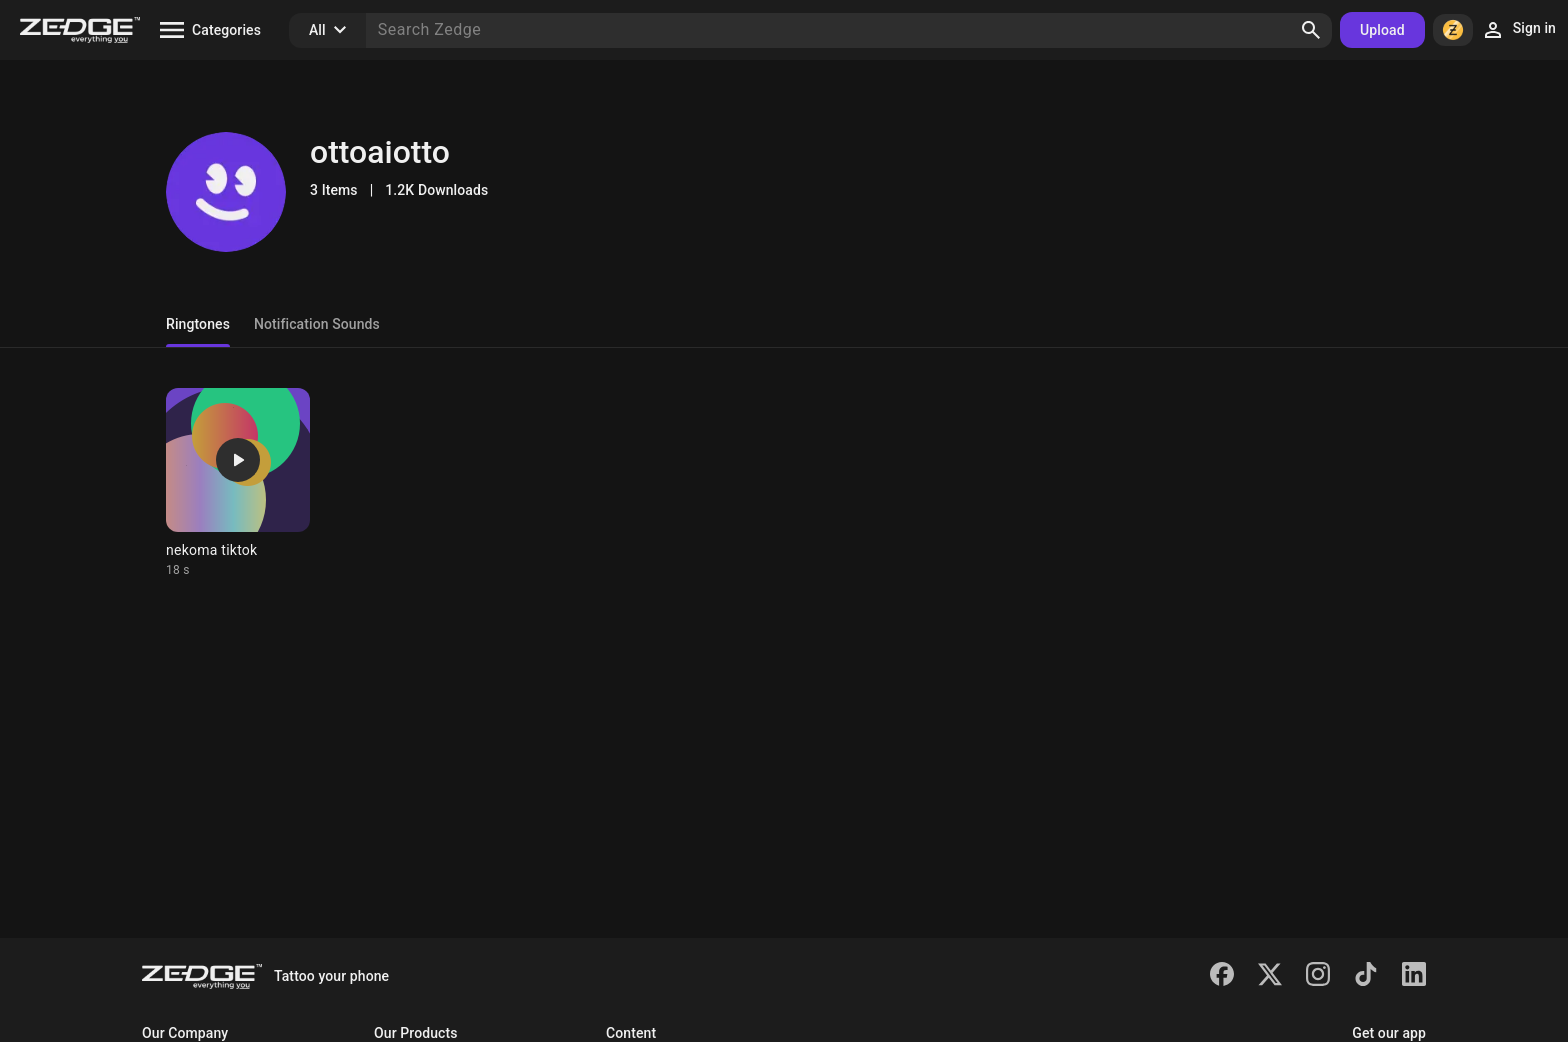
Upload (1382, 30)
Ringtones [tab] (198, 324)
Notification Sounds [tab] (317, 324)
